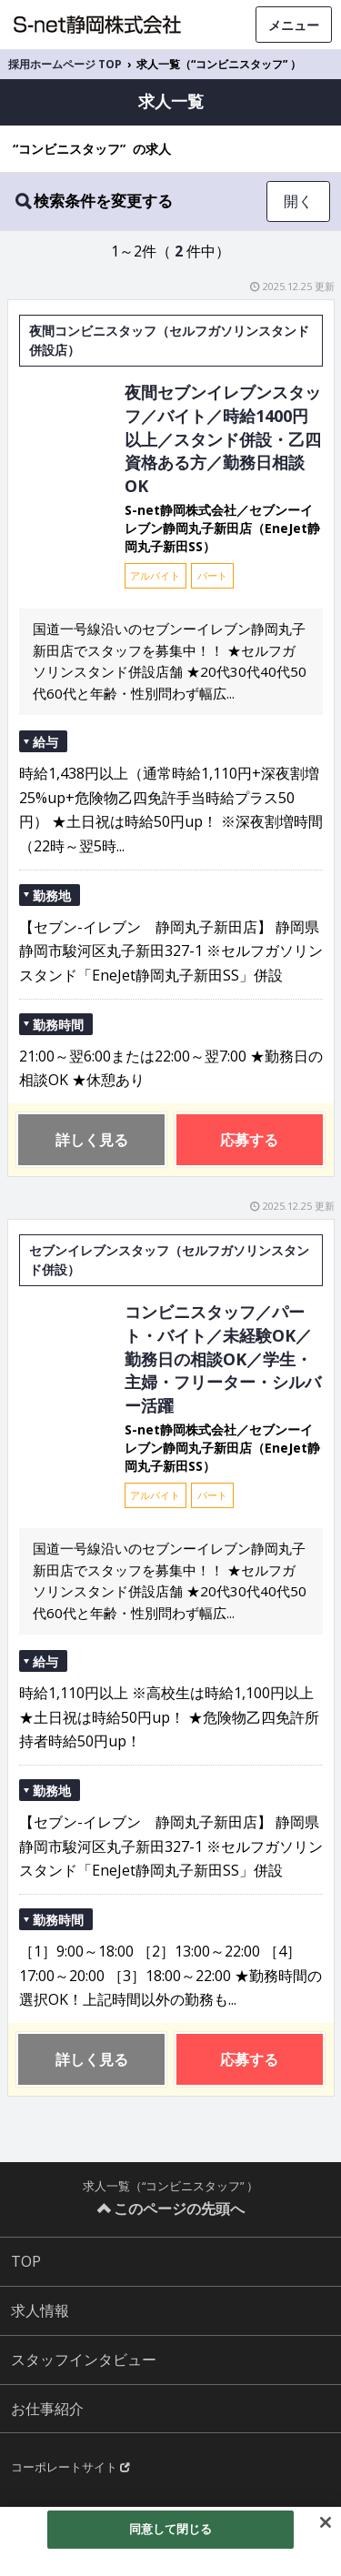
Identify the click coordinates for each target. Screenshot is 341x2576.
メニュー (293, 25)
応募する (249, 1140)
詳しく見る (91, 1140)
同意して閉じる (171, 2529)
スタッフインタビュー (83, 2360)
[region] (170, 2541)
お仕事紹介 (47, 2409)
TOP (26, 2261)
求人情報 (40, 2310)
